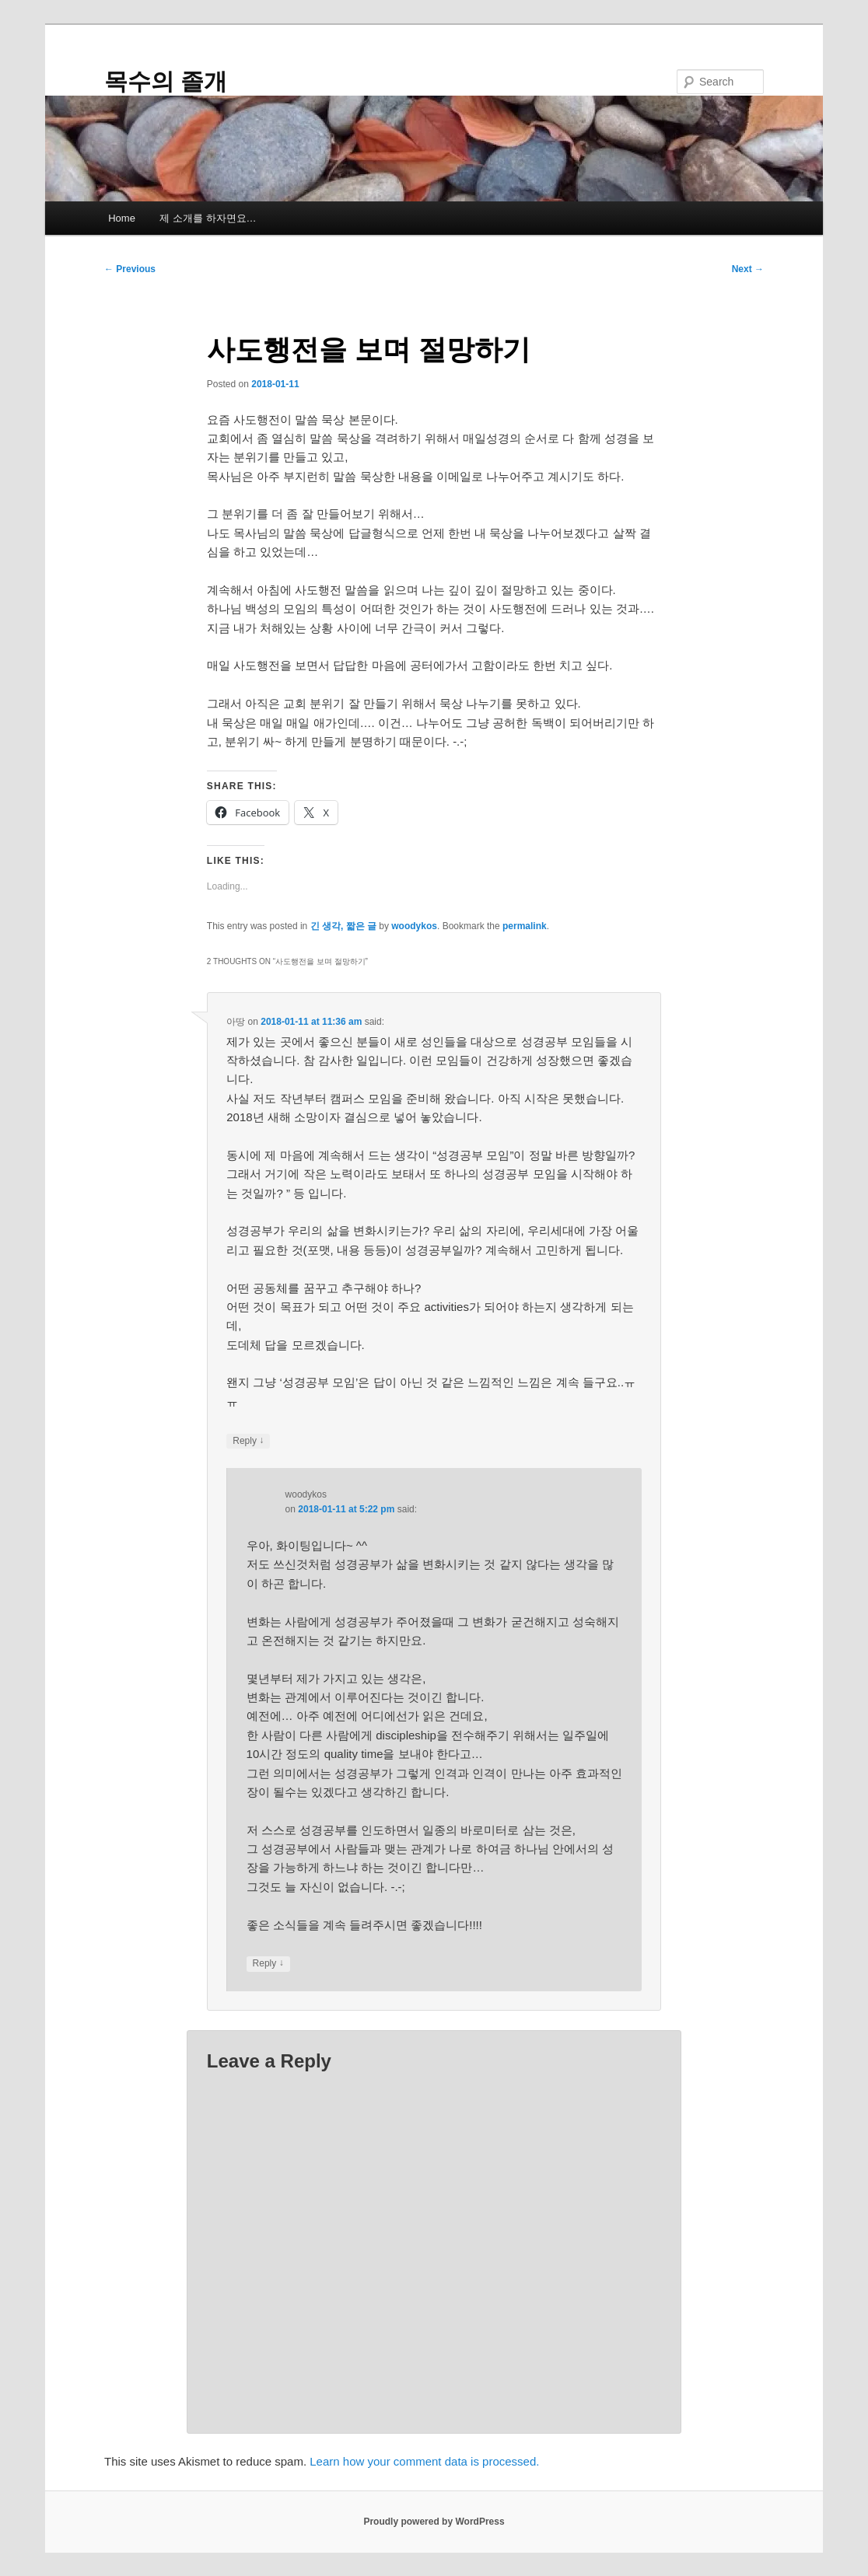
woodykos (414, 926)
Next (748, 269)
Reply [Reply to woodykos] (268, 1963)
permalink (524, 926)
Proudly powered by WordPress (433, 2521)
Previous (130, 269)
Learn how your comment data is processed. (424, 2461)
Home (121, 218)
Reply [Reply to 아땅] (248, 1441)
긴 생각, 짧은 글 (343, 926)
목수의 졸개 (165, 81)
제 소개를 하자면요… (207, 218)
